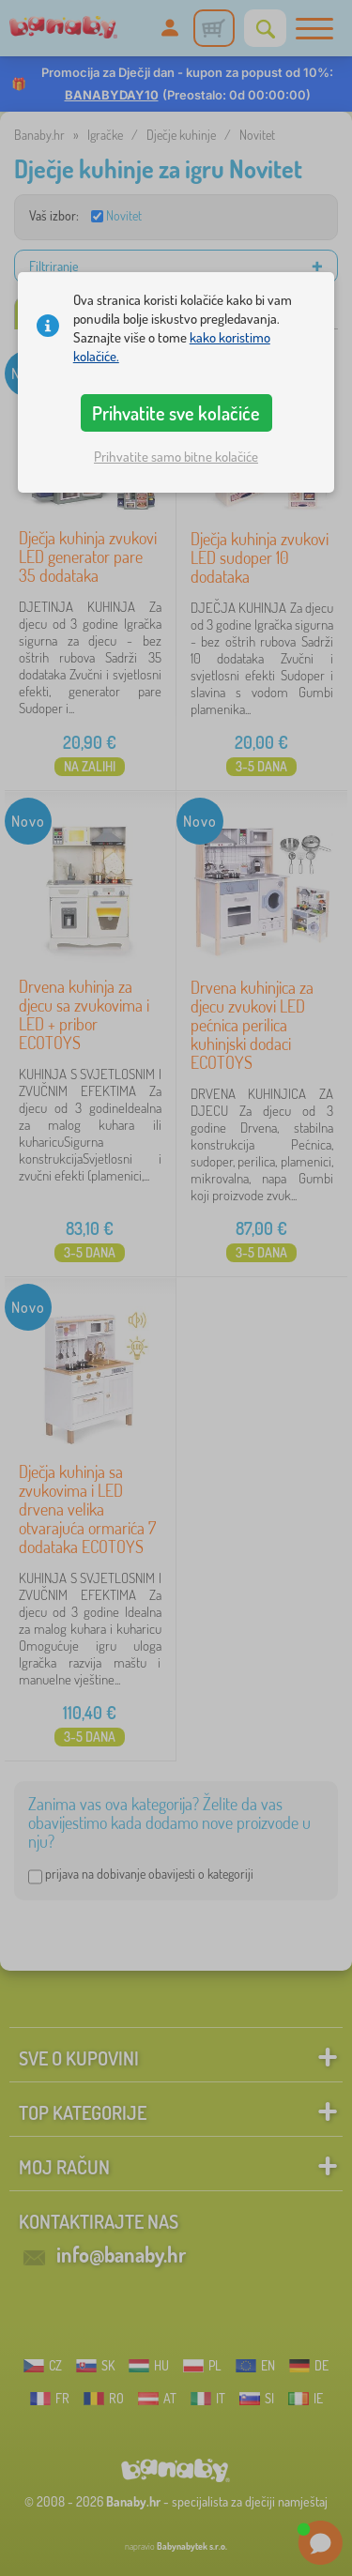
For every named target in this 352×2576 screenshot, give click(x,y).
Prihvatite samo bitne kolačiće (176, 456)
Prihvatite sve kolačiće (176, 413)
